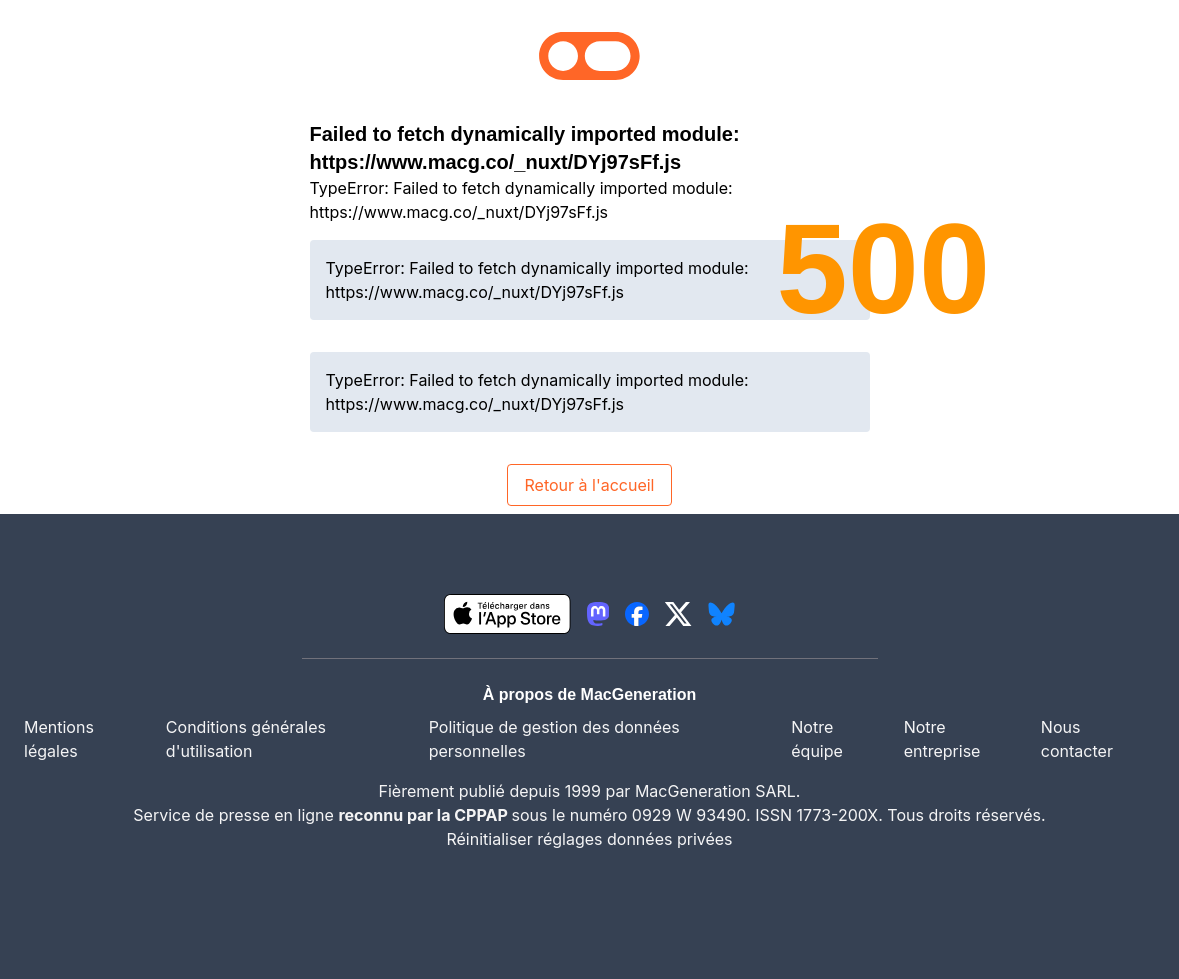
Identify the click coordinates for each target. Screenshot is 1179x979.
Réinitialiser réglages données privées (589, 839)
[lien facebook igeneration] (637, 614)
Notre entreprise (942, 739)
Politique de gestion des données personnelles (554, 739)
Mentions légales (59, 739)
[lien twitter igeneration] (678, 614)
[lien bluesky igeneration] (721, 614)
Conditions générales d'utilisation (246, 739)
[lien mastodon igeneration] (598, 614)
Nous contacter (1077, 739)
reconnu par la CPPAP (424, 815)
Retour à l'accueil (589, 485)
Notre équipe (817, 739)
